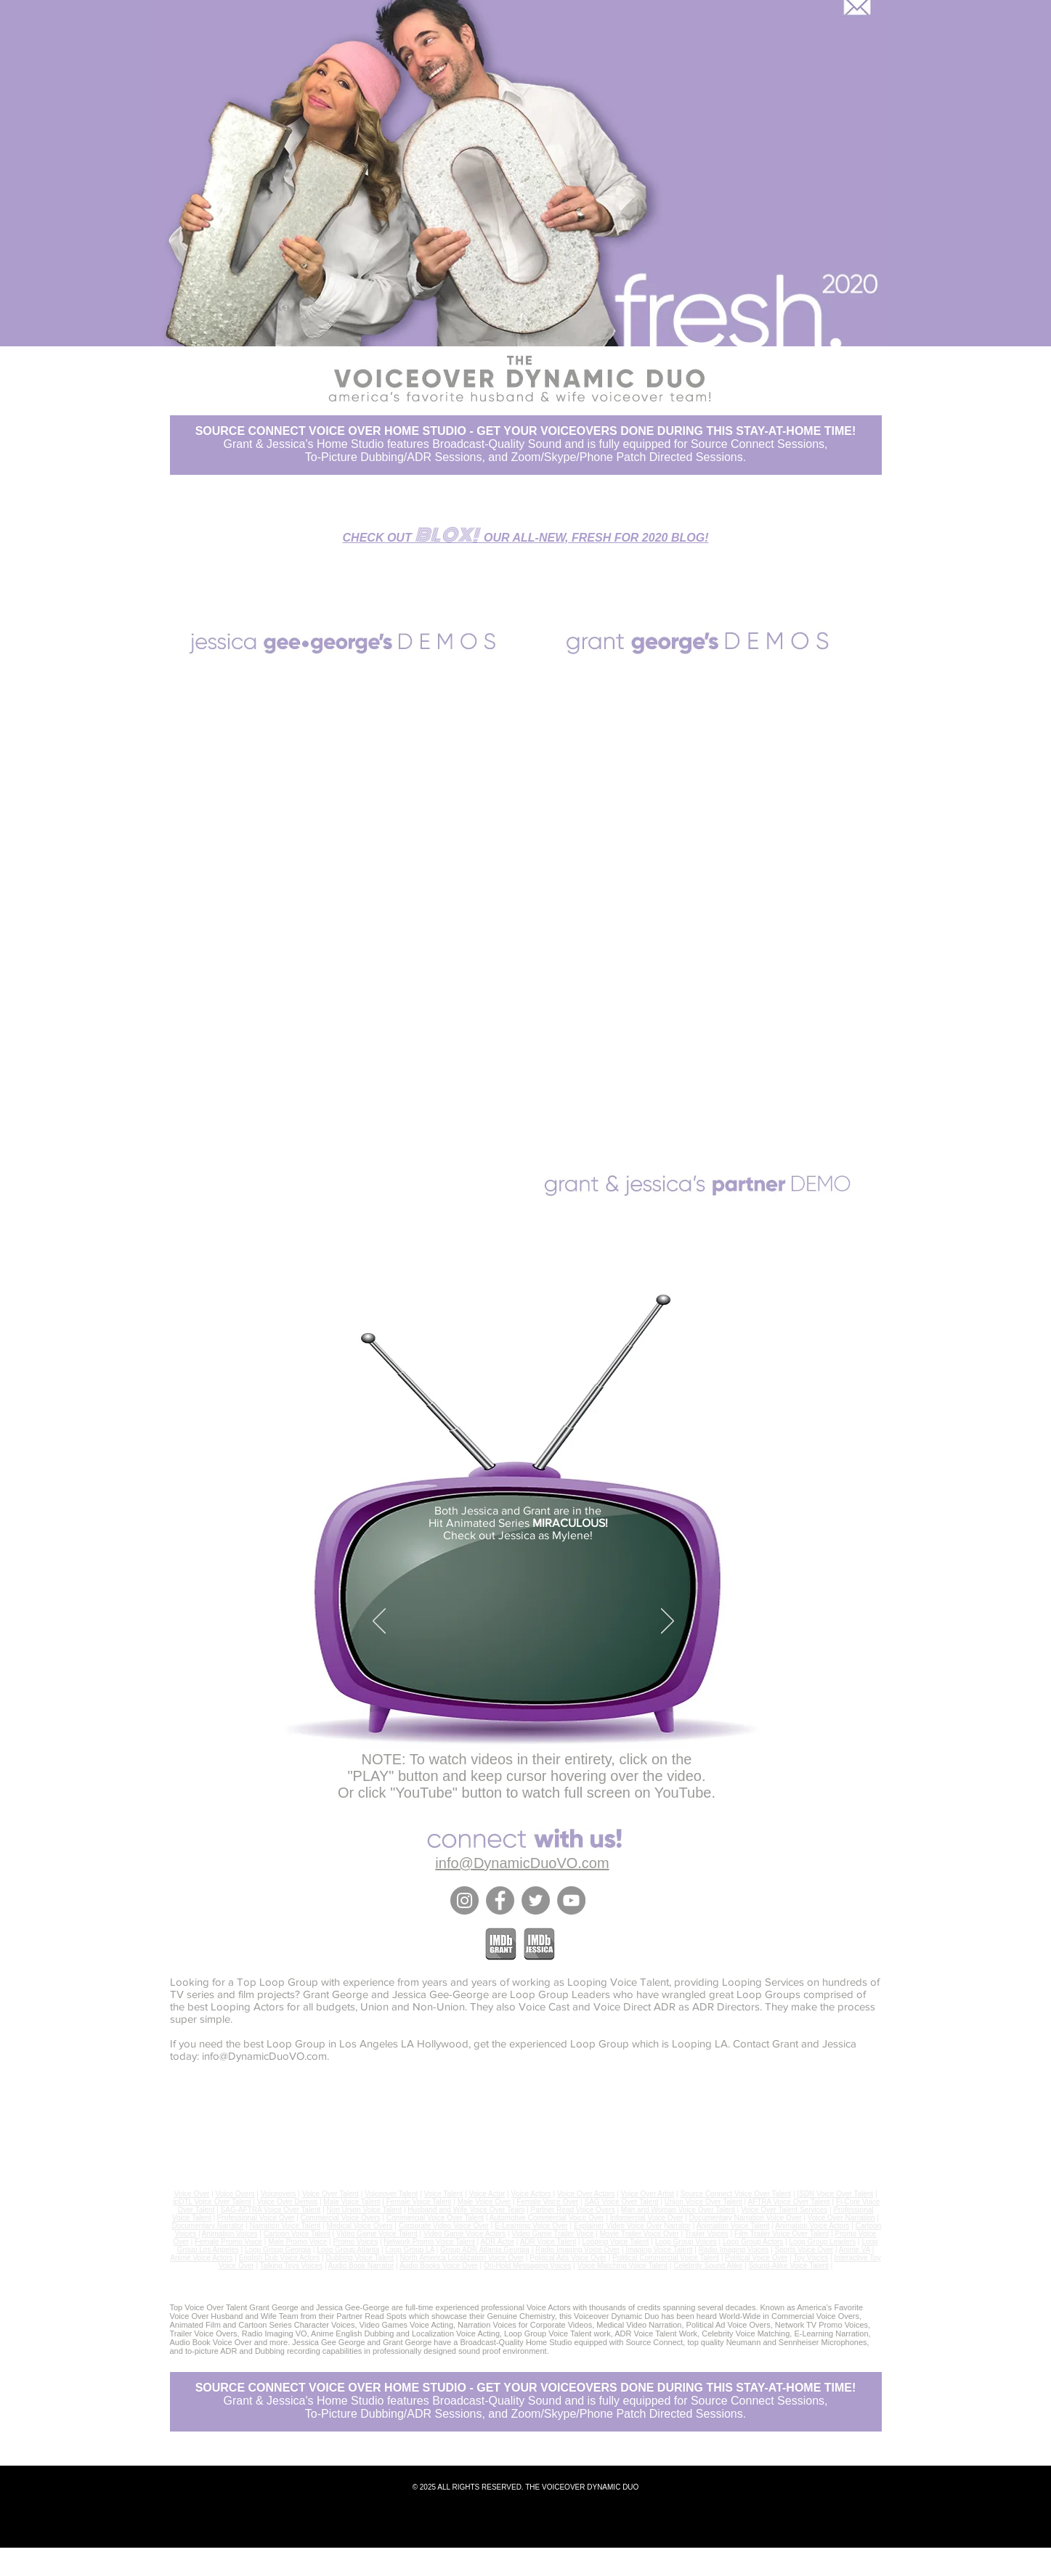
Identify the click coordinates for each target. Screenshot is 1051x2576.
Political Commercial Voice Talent (665, 2258)
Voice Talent (443, 2194)
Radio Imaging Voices (734, 2250)
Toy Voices (810, 2258)
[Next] (667, 1622)
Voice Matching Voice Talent (622, 2266)
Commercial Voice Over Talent (435, 2218)
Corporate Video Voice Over (444, 2226)
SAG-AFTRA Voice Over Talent (271, 2210)
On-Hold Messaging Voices (528, 2266)
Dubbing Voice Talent (360, 2258)
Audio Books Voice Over (438, 2266)
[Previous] (379, 1622)
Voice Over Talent (330, 2194)
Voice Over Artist (647, 2194)
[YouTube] (571, 1900)
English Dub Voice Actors (279, 2258)
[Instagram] (464, 1900)
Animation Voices (230, 2234)
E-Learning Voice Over (531, 2226)
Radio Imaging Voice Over (577, 2250)
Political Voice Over (756, 2258)
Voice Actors (531, 2194)
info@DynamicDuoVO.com (264, 2056)
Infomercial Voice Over (646, 2218)
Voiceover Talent (391, 2194)
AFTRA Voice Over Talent (788, 2202)
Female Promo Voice (228, 2242)
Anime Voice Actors (201, 2258)
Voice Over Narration (841, 2218)
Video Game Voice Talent (377, 2234)
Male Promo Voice (297, 2242)
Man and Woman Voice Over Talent (678, 2210)
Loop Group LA (410, 2250)
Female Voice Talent (419, 2202)
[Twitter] (536, 1900)
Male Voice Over (484, 2202)
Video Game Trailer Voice (552, 2234)
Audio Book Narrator (361, 2266)
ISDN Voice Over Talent (835, 2194)
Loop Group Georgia (278, 2250)
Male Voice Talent (351, 2202)
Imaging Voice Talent (658, 2250)
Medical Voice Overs (359, 2226)
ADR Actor (497, 2242)
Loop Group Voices (686, 2242)
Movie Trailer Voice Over (639, 2234)
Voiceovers (278, 2194)
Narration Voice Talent (285, 2226)
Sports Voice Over (804, 2250)
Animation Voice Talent (733, 2226)
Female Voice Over (547, 2202)
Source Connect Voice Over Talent (735, 2194)
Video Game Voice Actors (464, 2234)
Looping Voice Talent (615, 2242)
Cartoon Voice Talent (297, 2234)
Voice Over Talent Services (784, 2210)
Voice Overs (235, 2194)
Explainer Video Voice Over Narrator (632, 2226)
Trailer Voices (707, 2234)
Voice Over (191, 2194)
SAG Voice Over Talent (621, 2202)
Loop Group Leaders (823, 2242)
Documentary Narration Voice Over (745, 2218)
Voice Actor (486, 2194)
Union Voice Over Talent (703, 2202)
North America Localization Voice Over (461, 2258)
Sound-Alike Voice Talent (788, 2266)
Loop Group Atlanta (348, 2250)
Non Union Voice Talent (364, 2210)
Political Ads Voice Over (567, 2258)
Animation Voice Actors (812, 2226)
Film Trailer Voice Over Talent (781, 2234)
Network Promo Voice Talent (429, 2242)
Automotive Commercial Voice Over (547, 2218)
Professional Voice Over (256, 2218)
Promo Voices (355, 2242)
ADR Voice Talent (548, 2242)
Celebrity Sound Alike (707, 2266)
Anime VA (854, 2250)
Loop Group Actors (753, 2242)
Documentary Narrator (208, 2226)
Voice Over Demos (287, 2202)
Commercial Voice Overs (341, 2218)
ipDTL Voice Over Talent (212, 2202)
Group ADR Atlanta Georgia (484, 2250)
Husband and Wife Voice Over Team (465, 2210)
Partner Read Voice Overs (573, 2210)
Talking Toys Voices (291, 2266)
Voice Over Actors (585, 2194)
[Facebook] (500, 1900)
